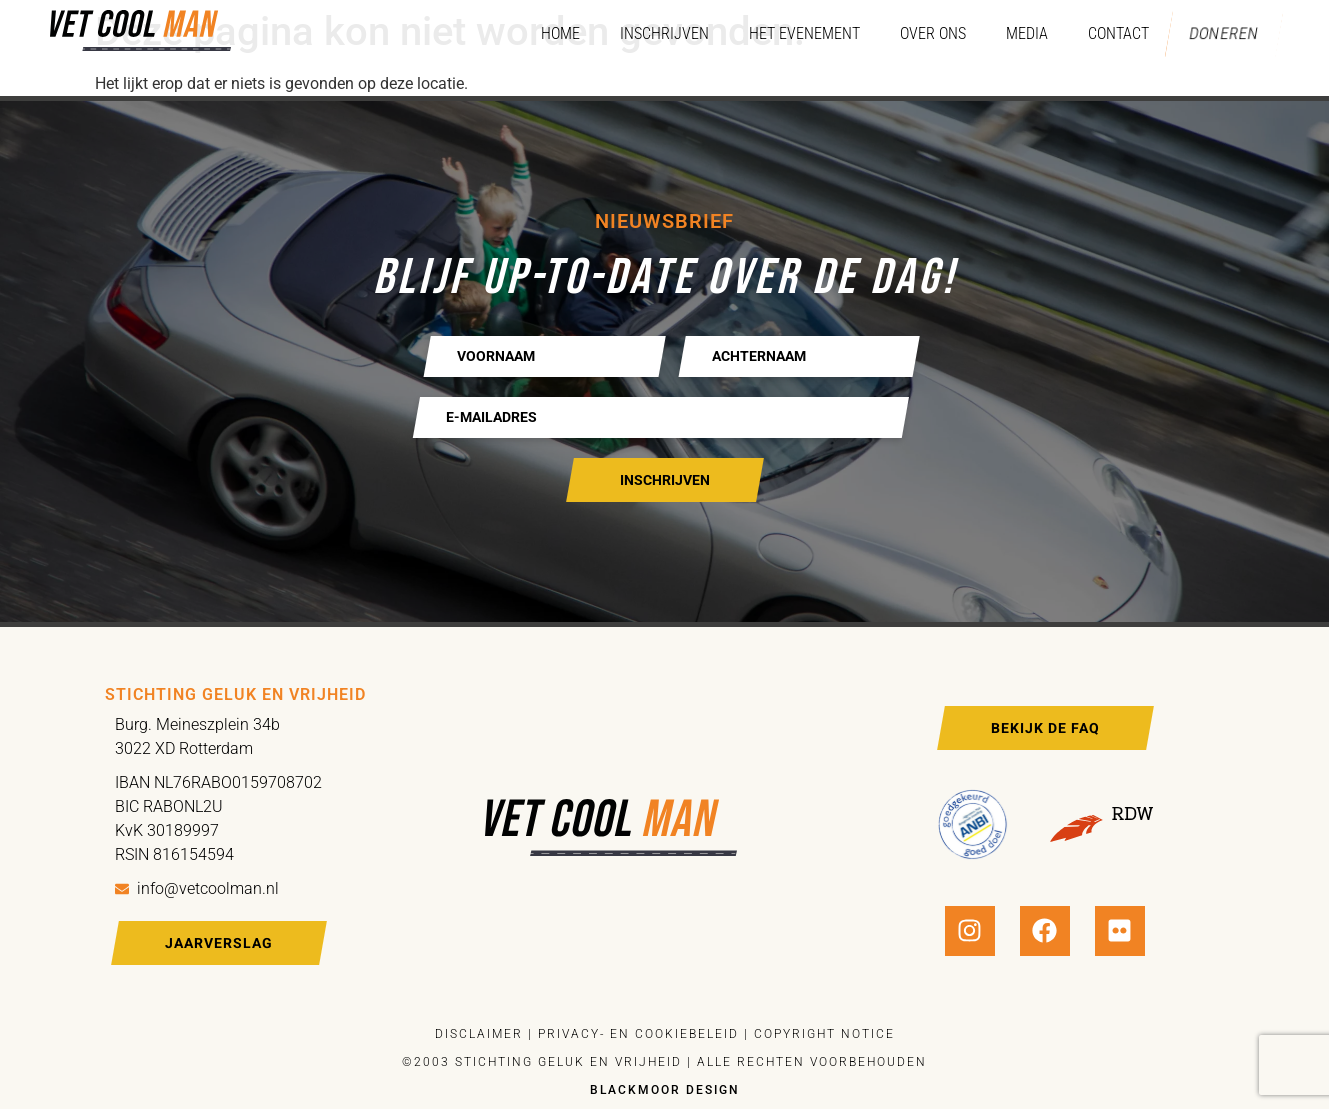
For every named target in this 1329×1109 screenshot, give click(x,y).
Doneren (1217, 34)
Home (547, 33)
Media (1014, 33)
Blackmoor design (665, 1090)
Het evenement (791, 33)
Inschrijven (651, 33)
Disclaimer (479, 1034)
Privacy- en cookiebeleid (636, 1034)
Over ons (920, 33)
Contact (1105, 33)
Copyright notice (824, 1034)
